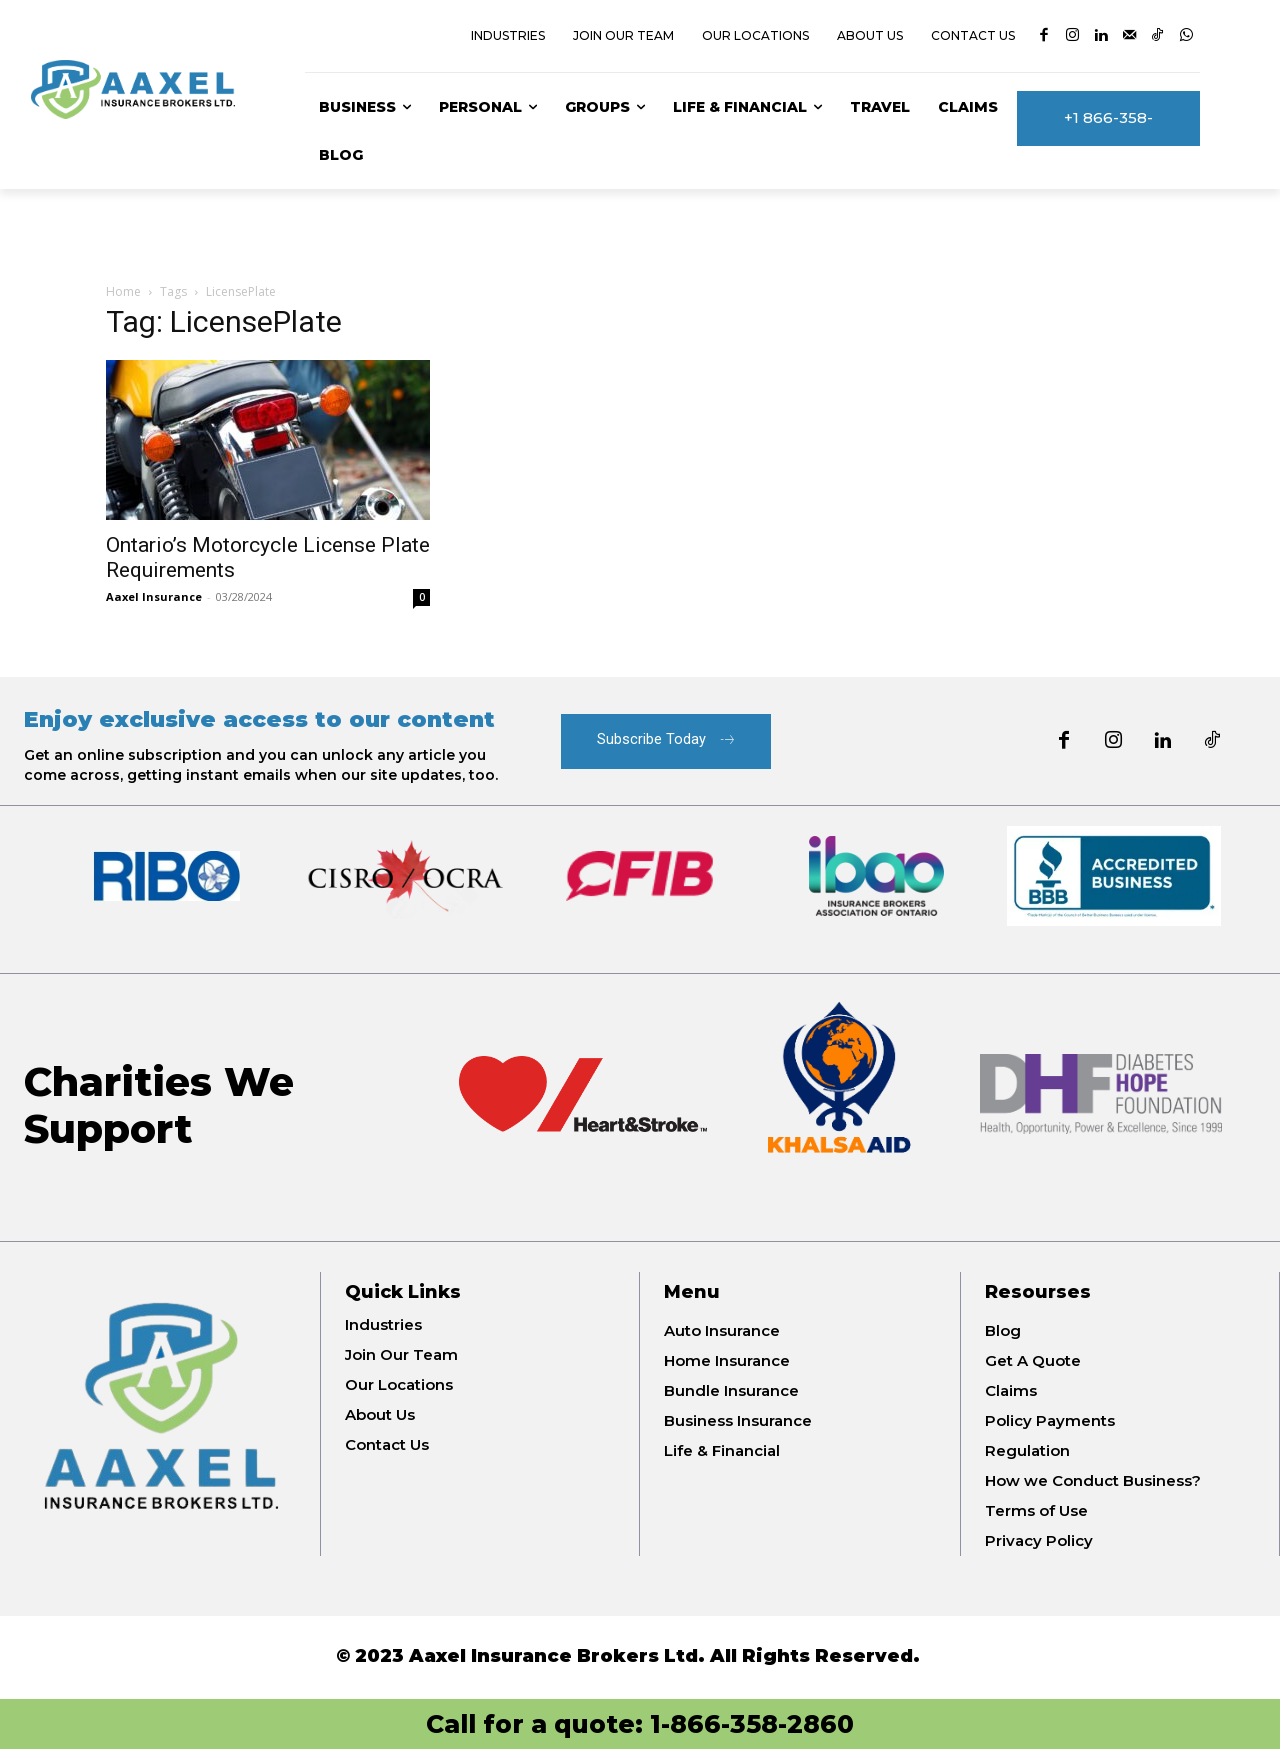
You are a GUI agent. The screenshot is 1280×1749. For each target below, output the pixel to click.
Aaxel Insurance (154, 596)
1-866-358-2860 (752, 1724)
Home (123, 291)
